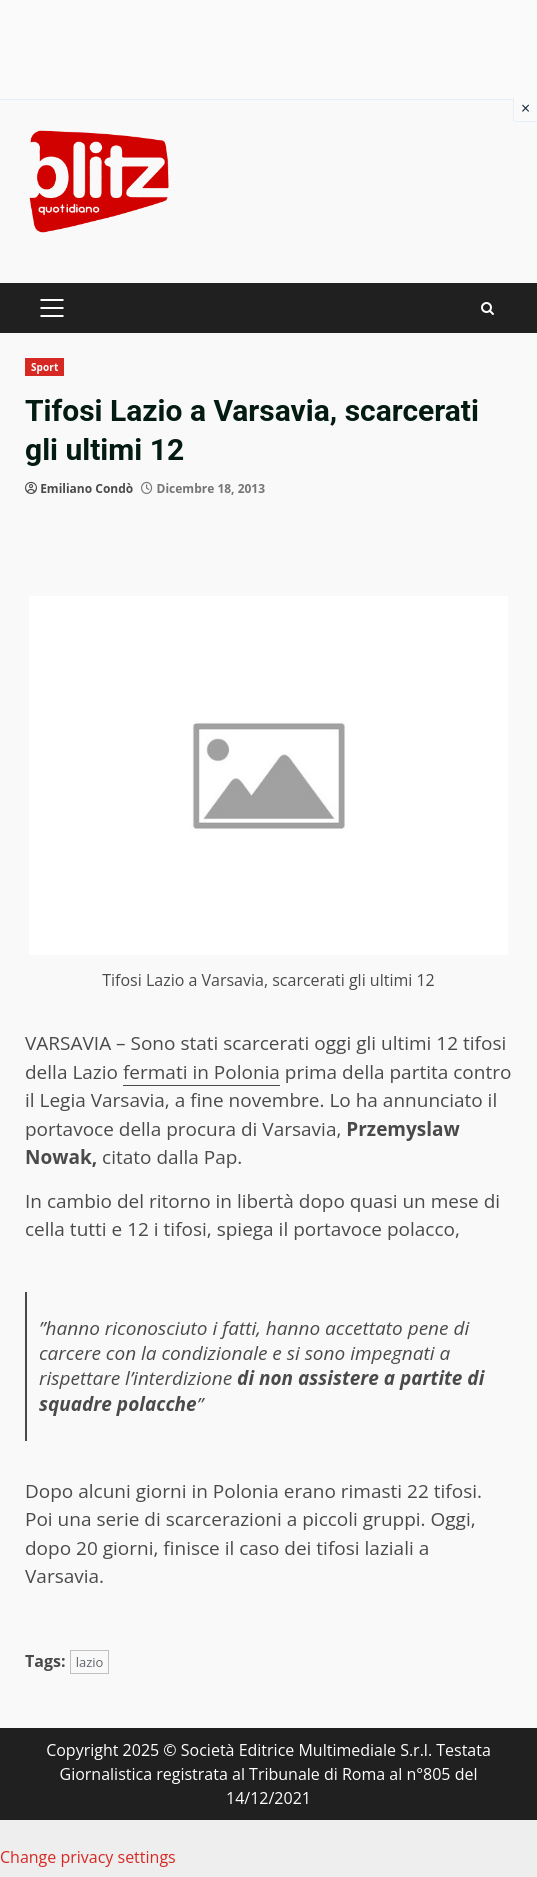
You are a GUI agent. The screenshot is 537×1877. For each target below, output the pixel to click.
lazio (90, 1662)
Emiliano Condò (86, 488)
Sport (44, 367)
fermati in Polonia (201, 1072)
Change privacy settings (88, 1857)
